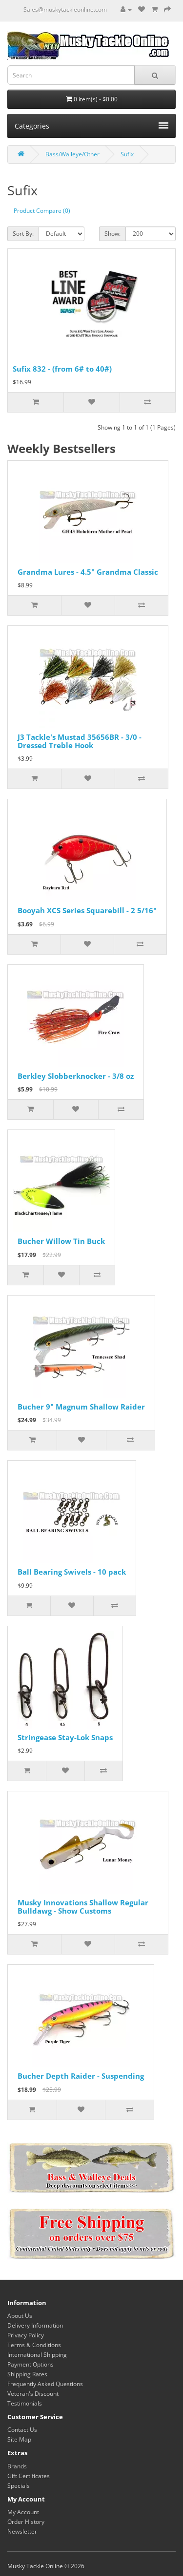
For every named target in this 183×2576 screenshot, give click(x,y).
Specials (18, 2486)
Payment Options (30, 2364)
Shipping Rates (27, 2374)
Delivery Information (35, 2325)
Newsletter (22, 2531)
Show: (112, 233)
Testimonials (24, 2403)
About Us (19, 2316)
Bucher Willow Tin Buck (61, 1241)
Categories (91, 126)
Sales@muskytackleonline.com (65, 9)
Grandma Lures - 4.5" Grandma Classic (88, 572)
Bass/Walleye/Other (72, 154)
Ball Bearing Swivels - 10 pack (72, 1572)
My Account (23, 2512)
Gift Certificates (28, 2476)
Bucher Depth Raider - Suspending (81, 2076)
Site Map (19, 2439)
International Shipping (37, 2354)
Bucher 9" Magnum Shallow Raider (81, 1406)
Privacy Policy (25, 2335)
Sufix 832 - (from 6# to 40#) (62, 369)
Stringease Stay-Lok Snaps (65, 1737)
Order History (25, 2522)
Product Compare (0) (42, 211)
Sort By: (23, 233)
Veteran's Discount (33, 2393)
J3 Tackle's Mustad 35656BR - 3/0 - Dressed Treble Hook (80, 741)
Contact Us (22, 2430)
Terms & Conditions (34, 2345)
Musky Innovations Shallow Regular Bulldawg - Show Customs (83, 1907)
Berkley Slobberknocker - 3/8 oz (76, 1076)
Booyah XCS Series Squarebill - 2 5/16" (87, 910)
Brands (17, 2466)
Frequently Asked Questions (45, 2384)
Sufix (127, 154)
